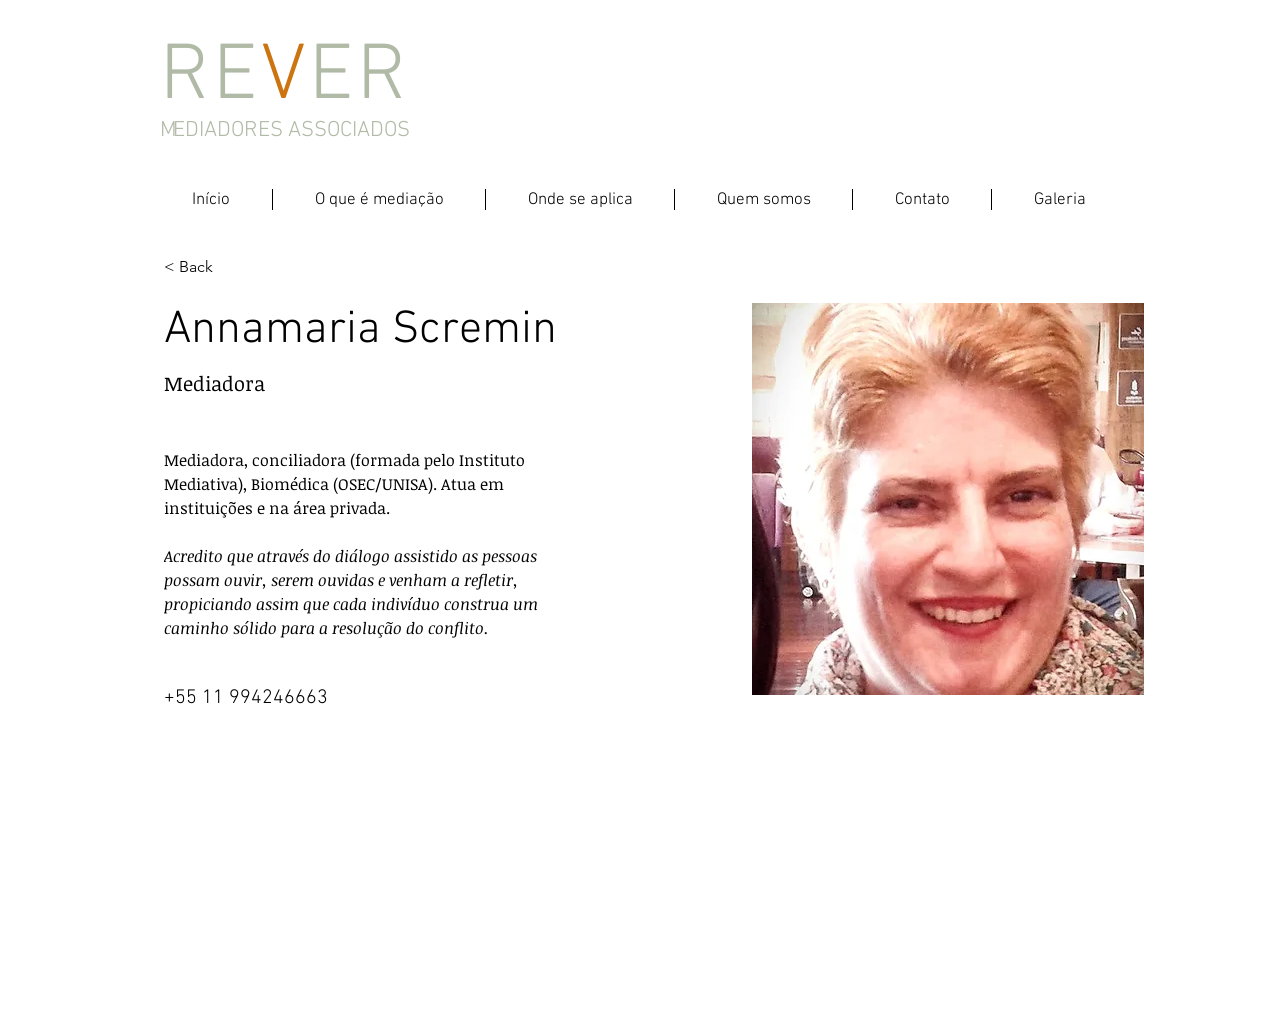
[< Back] (203, 267)
